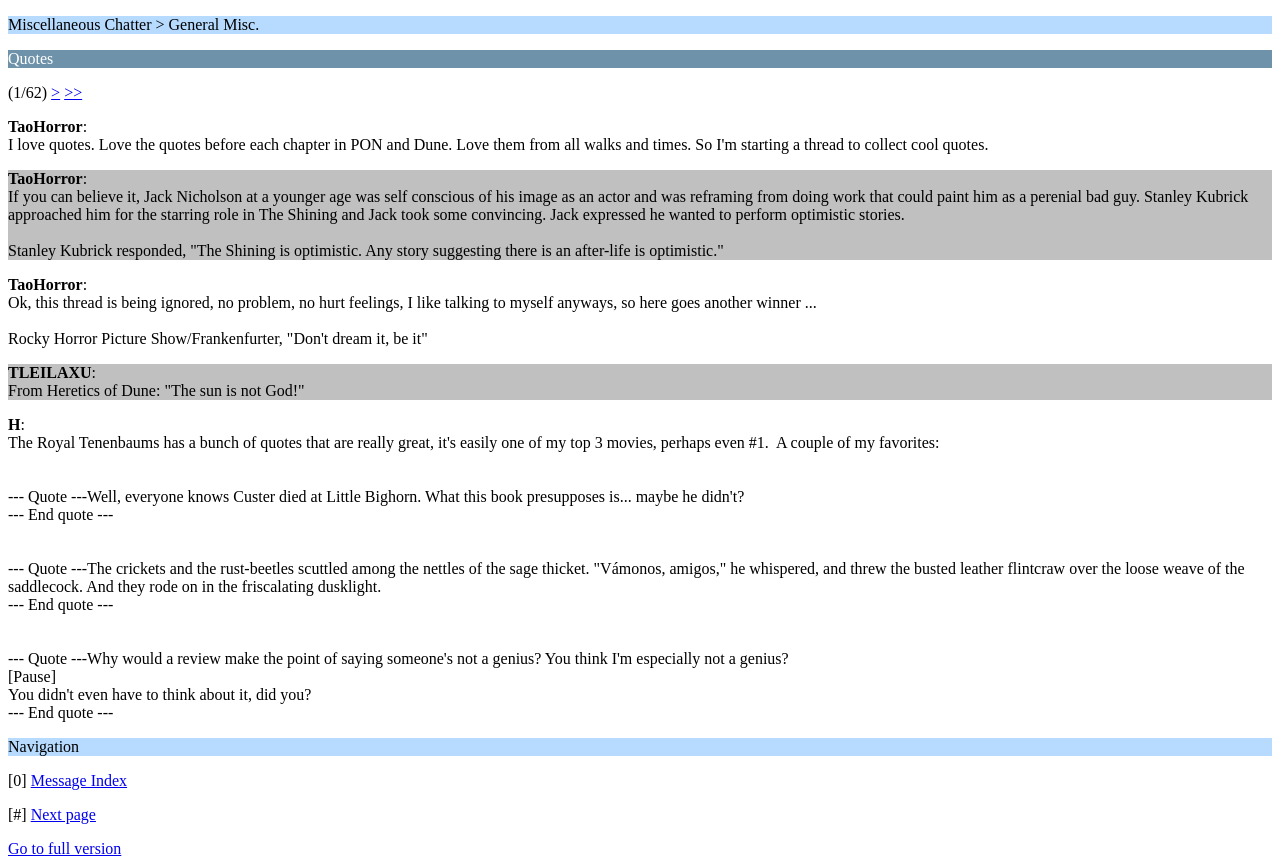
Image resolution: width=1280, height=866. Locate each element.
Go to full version (64, 848)
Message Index (79, 780)
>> (73, 92)
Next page (63, 814)
